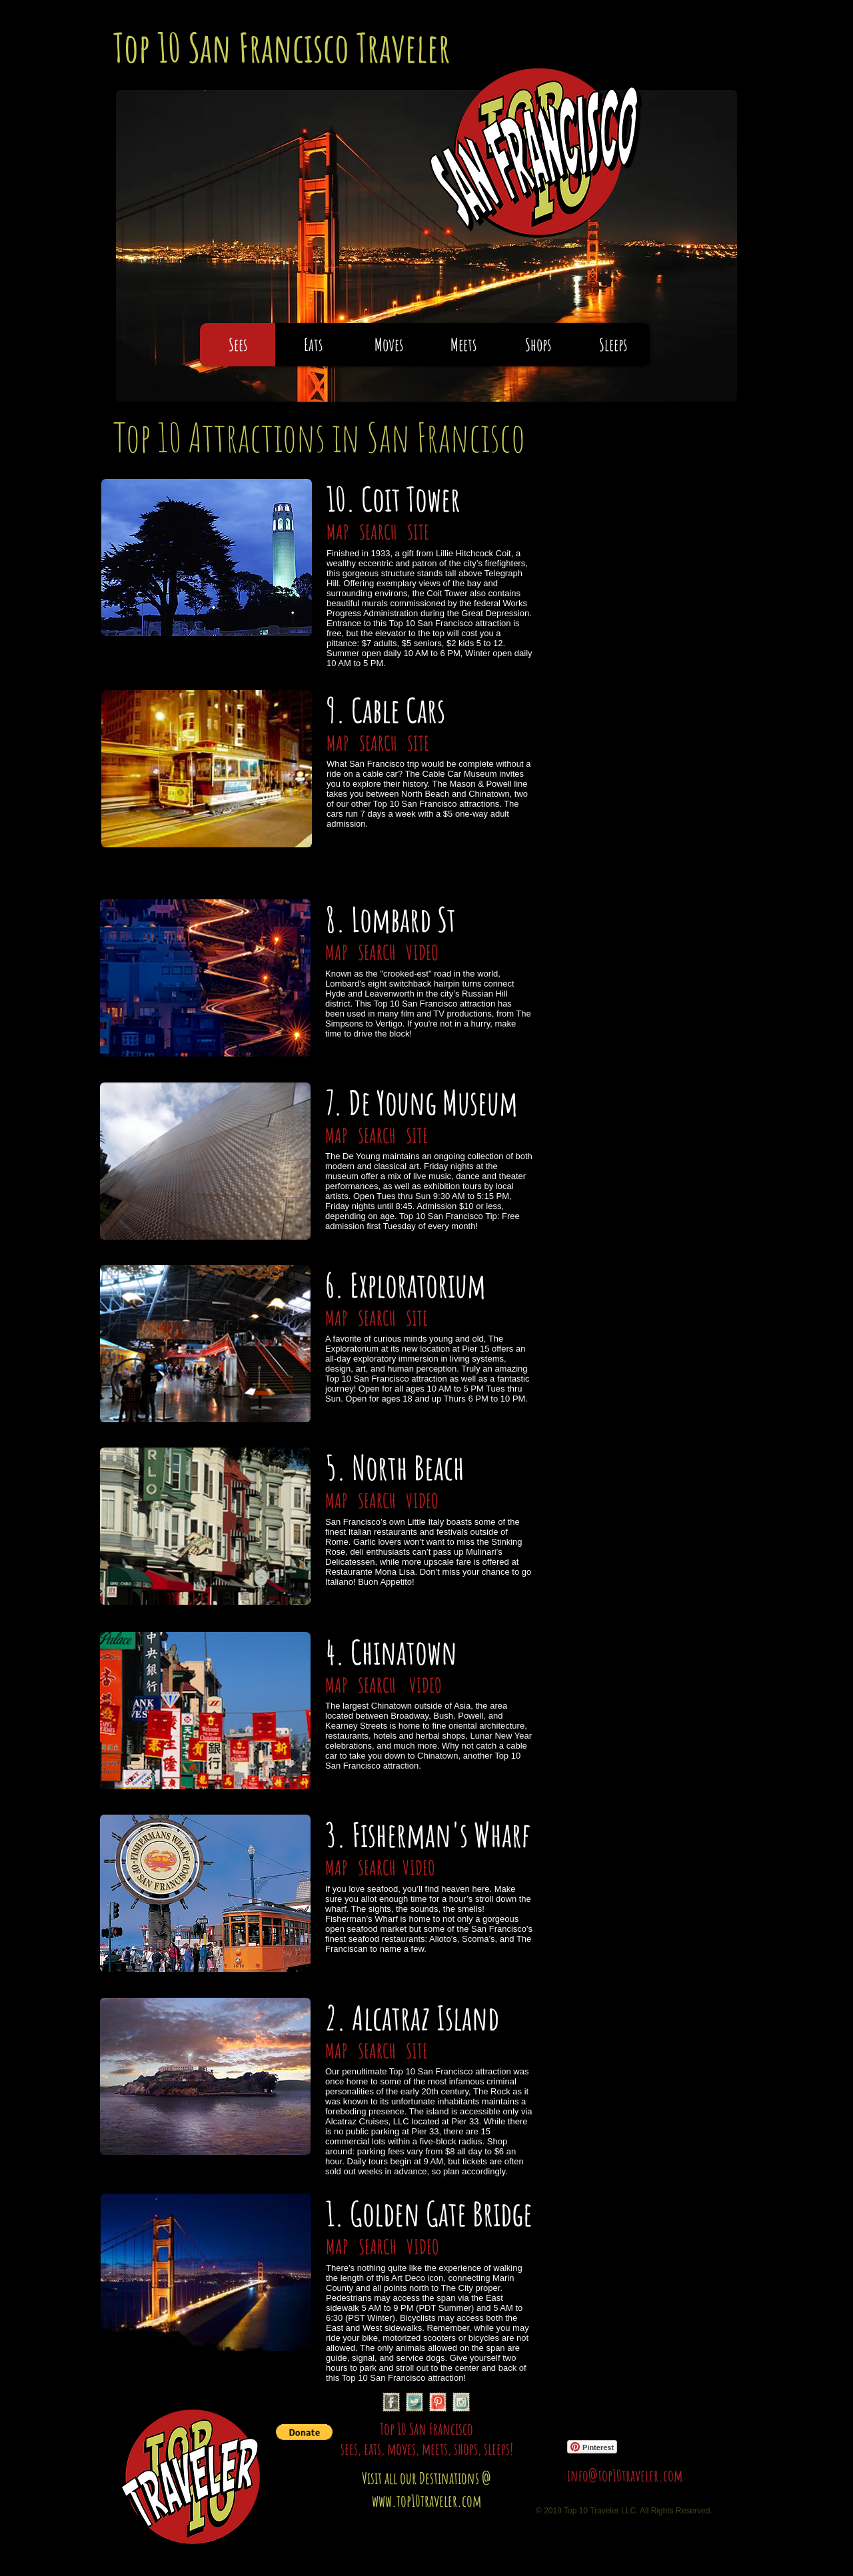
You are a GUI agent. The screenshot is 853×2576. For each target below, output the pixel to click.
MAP (340, 532)
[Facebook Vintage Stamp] (391, 2402)
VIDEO (420, 952)
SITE (418, 532)
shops (466, 2449)
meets (435, 2449)
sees (349, 2449)
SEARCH (376, 532)
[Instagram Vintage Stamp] (461, 2402)
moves (401, 2449)
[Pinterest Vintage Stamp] (438, 2402)
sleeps (497, 2449)
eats (372, 2449)
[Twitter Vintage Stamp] (415, 2402)
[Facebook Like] (650, 2405)
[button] (304, 2432)
